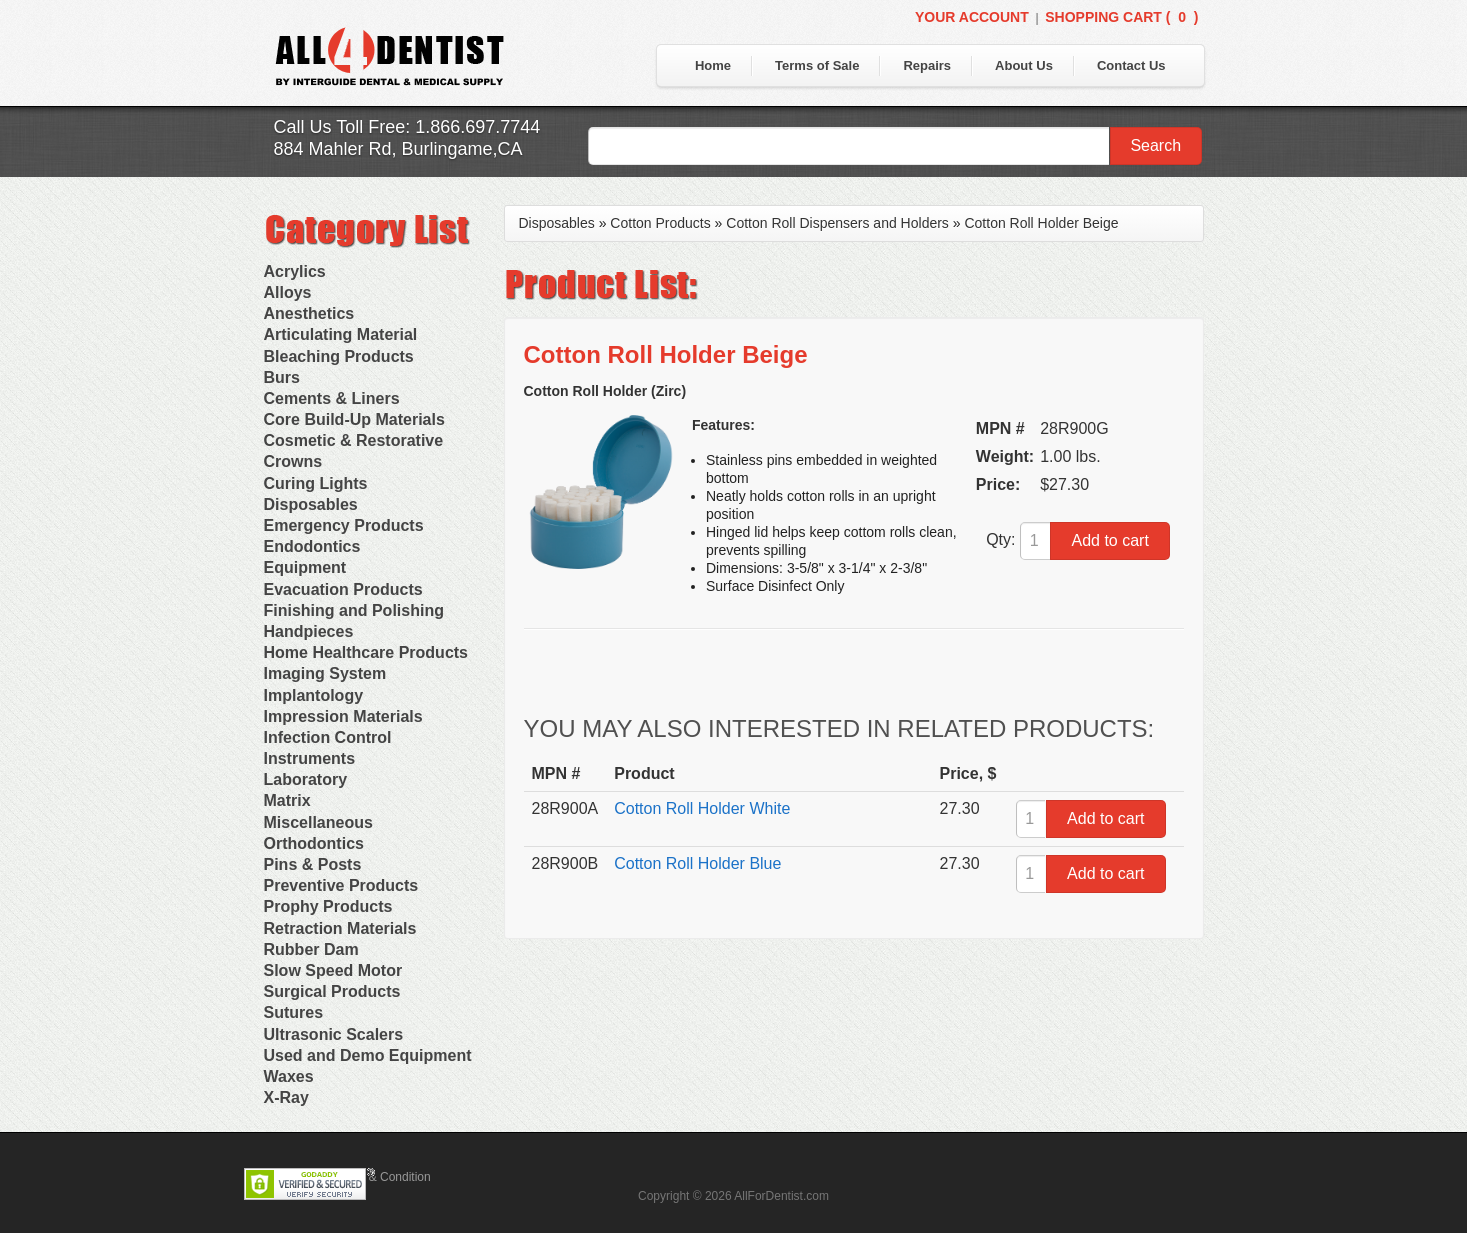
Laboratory (306, 779)
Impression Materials (343, 716)
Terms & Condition (382, 1177)
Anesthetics (309, 313)
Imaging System (325, 673)
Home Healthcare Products (366, 652)
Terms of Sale (817, 65)
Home (713, 65)
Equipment (305, 567)
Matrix (287, 800)
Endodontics (312, 546)
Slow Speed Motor (333, 970)
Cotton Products (660, 223)
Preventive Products (341, 885)
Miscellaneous (318, 822)
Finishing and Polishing (354, 610)
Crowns (293, 461)
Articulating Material (341, 334)
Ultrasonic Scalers (334, 1034)
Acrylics (295, 271)
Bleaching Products (339, 356)
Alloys (288, 292)
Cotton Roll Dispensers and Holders (837, 223)
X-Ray (286, 1097)
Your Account (972, 17)
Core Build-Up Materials (354, 419)
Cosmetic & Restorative (354, 440)
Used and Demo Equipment (368, 1055)
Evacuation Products (343, 589)
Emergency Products (344, 525)
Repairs (927, 65)
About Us (1024, 65)
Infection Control (328, 737)
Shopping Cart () (1121, 17)
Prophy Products (328, 906)
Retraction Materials (340, 928)
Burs (282, 377)
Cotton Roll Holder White (702, 808)
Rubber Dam (311, 949)
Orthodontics (314, 843)
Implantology (314, 695)
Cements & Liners (332, 398)
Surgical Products (332, 991)
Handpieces (309, 631)
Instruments (310, 758)
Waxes (289, 1076)
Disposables (311, 504)
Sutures (294, 1012)
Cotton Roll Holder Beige (1041, 223)
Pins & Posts (313, 864)
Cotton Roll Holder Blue (697, 863)
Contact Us (1131, 65)
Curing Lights (316, 483)
